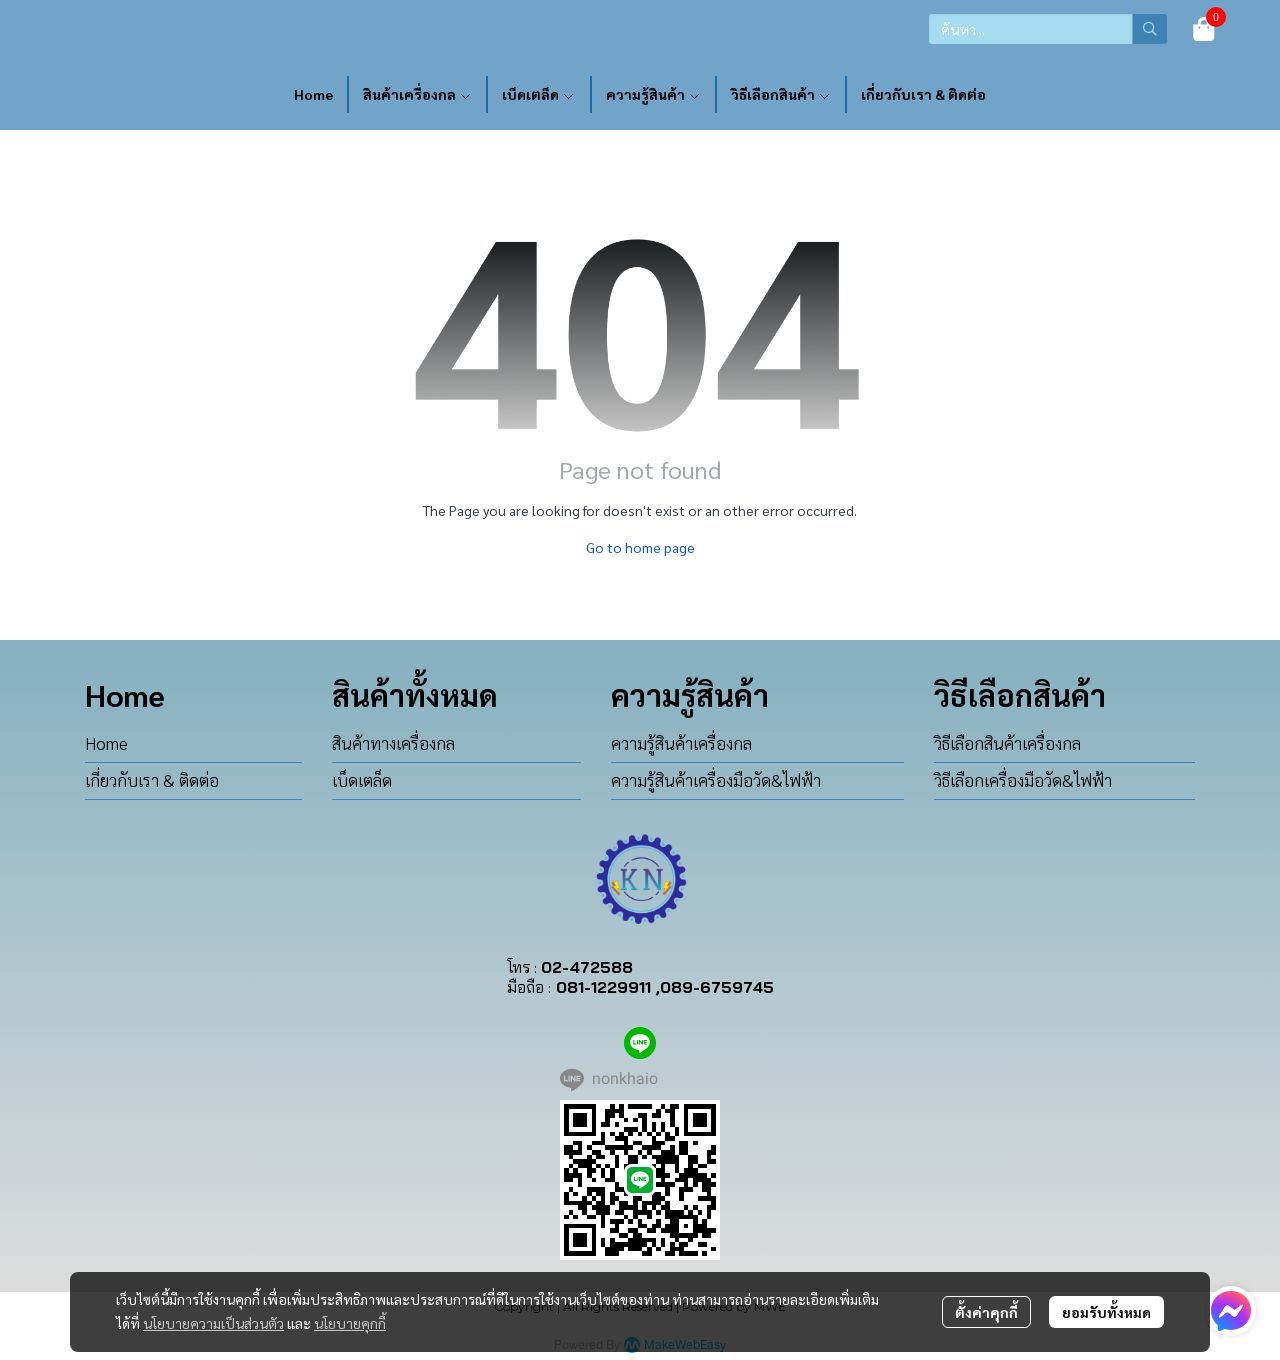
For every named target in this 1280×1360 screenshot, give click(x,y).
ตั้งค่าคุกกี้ (986, 1312)
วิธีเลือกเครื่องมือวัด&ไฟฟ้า (1023, 780)
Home (106, 743)
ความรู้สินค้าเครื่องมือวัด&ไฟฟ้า (716, 780)
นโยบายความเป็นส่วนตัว (213, 1323)
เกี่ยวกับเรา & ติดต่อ (152, 780)
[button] (1048, 29)
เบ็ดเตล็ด (362, 780)
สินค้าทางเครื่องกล (393, 743)
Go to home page (640, 547)
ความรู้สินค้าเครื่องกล (681, 743)
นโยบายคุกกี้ (350, 1323)
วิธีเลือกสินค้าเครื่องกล (1007, 743)
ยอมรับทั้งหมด (1106, 1312)
